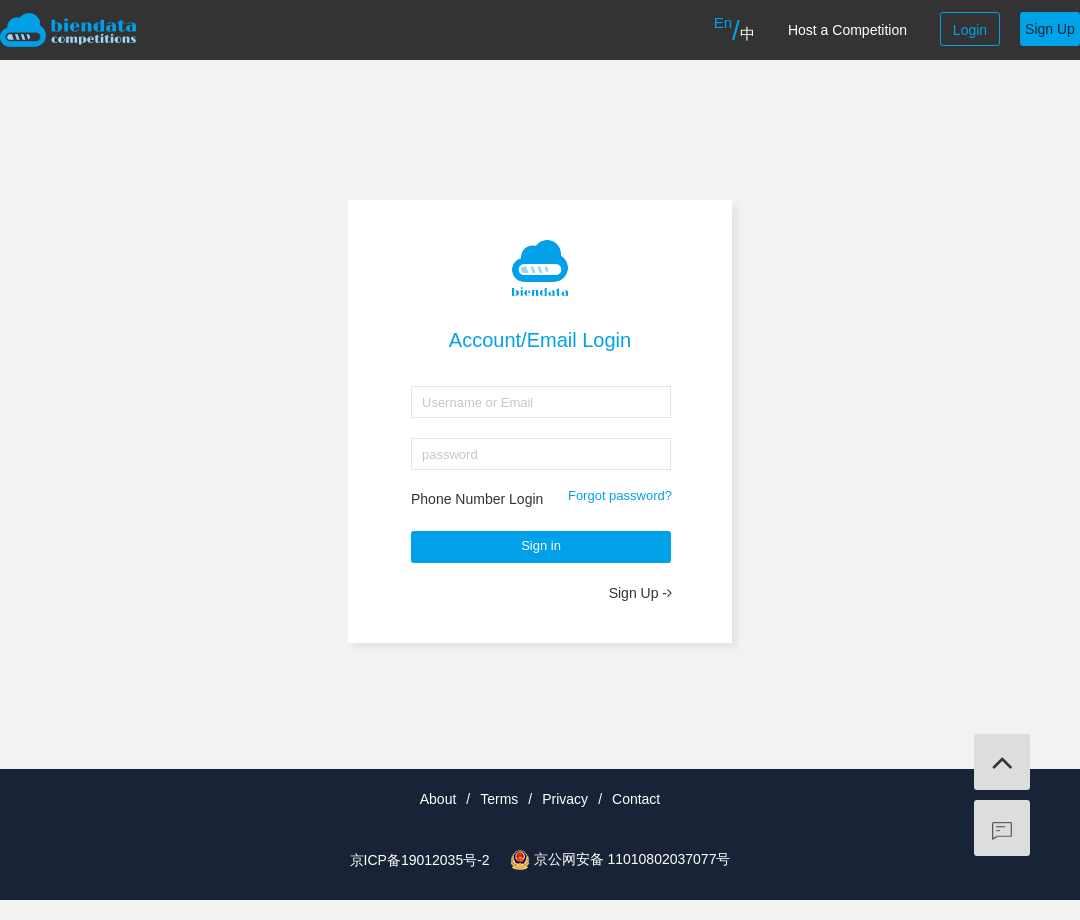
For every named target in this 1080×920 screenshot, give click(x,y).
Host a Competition (847, 30)
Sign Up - (640, 593)
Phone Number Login (477, 499)
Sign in (541, 545)
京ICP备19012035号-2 (420, 860)
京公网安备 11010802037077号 (632, 859)
